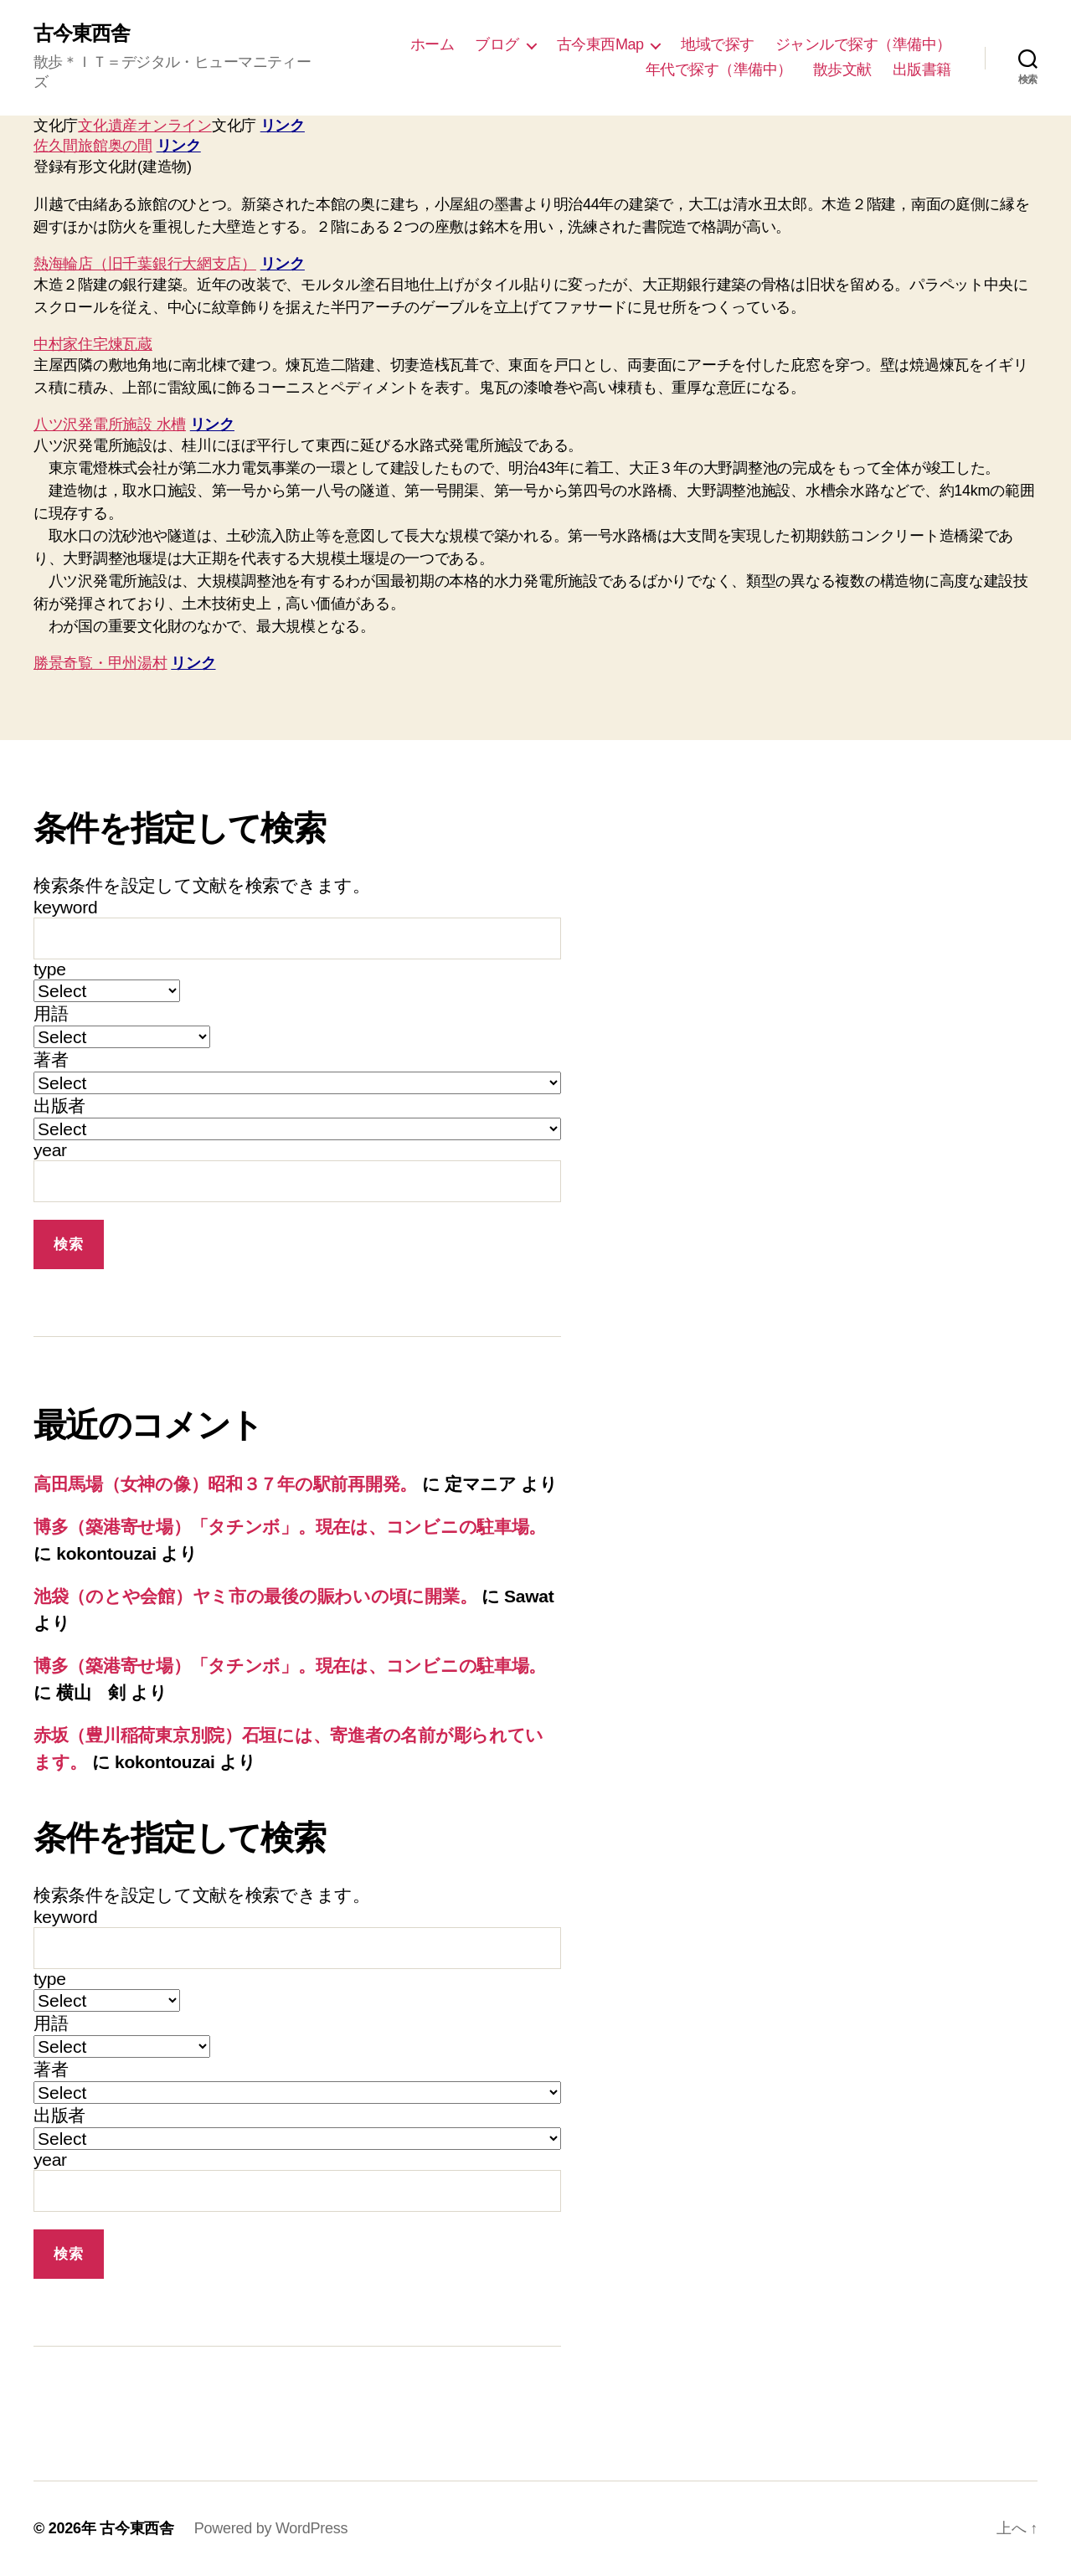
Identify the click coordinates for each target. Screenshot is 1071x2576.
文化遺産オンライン (145, 125)
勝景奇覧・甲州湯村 (100, 663)
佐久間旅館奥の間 (92, 145)
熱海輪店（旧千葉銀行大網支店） (144, 263)
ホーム (432, 44)
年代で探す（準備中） (719, 69)
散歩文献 (842, 69)
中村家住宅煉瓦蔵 (92, 344)
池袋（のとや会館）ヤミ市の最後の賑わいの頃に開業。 (254, 1596)
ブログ (497, 44)
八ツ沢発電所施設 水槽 (109, 424)
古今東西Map (600, 44)
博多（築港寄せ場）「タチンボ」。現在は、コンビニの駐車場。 (289, 1526)
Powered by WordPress (271, 2528)
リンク (282, 125)
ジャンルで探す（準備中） (863, 44)
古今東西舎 (81, 33)
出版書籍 (922, 69)
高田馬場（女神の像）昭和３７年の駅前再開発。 (225, 1484)
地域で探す (717, 44)
